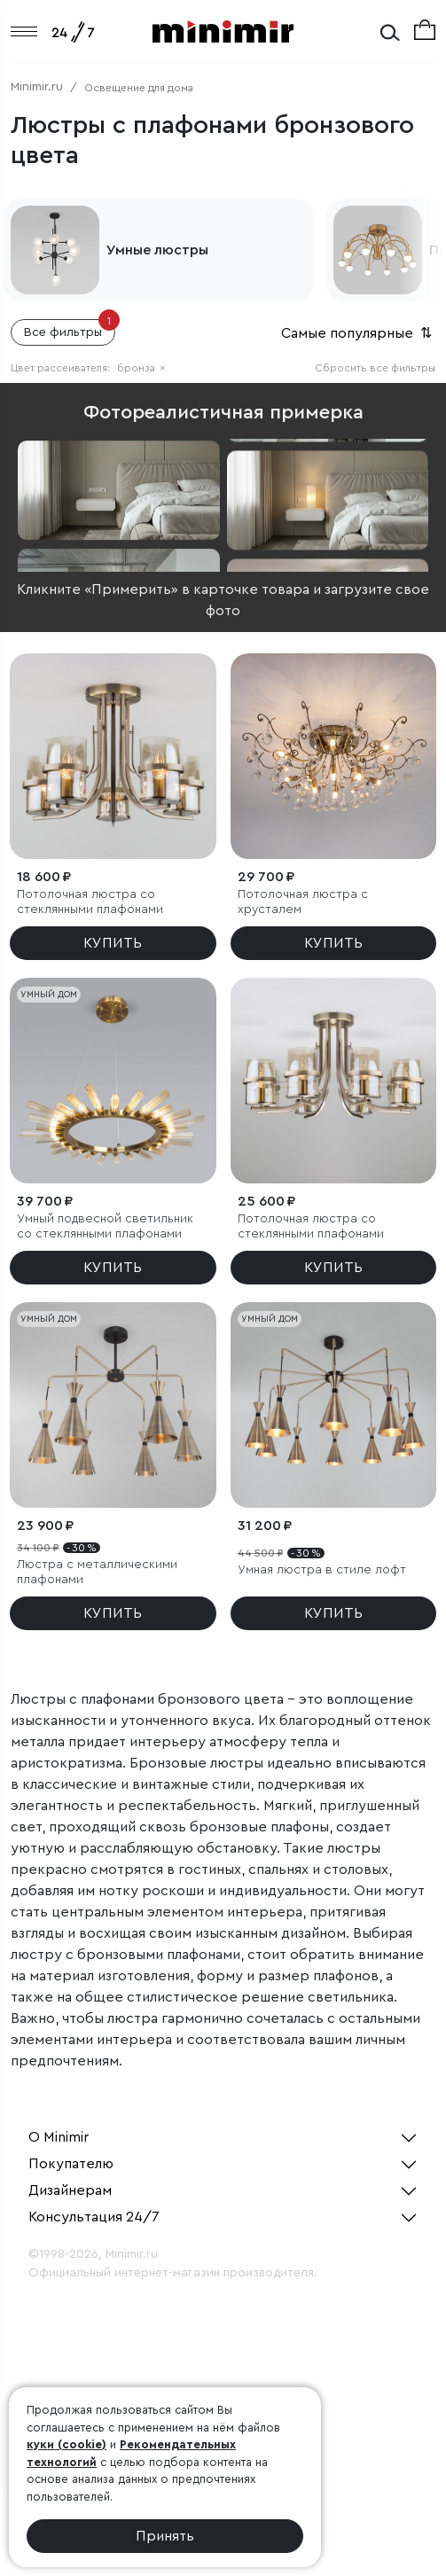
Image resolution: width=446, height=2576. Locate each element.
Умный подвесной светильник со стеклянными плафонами (105, 1226)
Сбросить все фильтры (375, 368)
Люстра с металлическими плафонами (97, 1572)
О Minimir (58, 2137)
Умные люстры (157, 250)
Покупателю (70, 2164)
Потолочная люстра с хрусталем (303, 902)
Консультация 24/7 (94, 2217)
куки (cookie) (66, 2444)
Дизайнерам (70, 2190)
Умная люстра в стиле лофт (322, 1570)
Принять (165, 2536)
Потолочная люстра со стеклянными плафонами (90, 902)
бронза (141, 368)
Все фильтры (69, 329)
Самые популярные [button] (358, 333)
